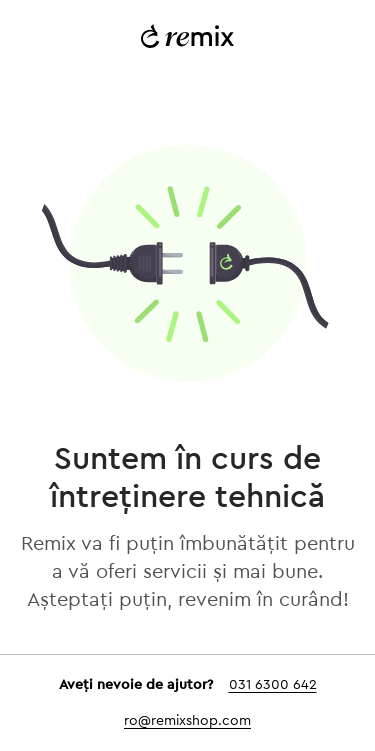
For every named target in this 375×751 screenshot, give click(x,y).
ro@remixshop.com (187, 721)
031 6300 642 (273, 685)
